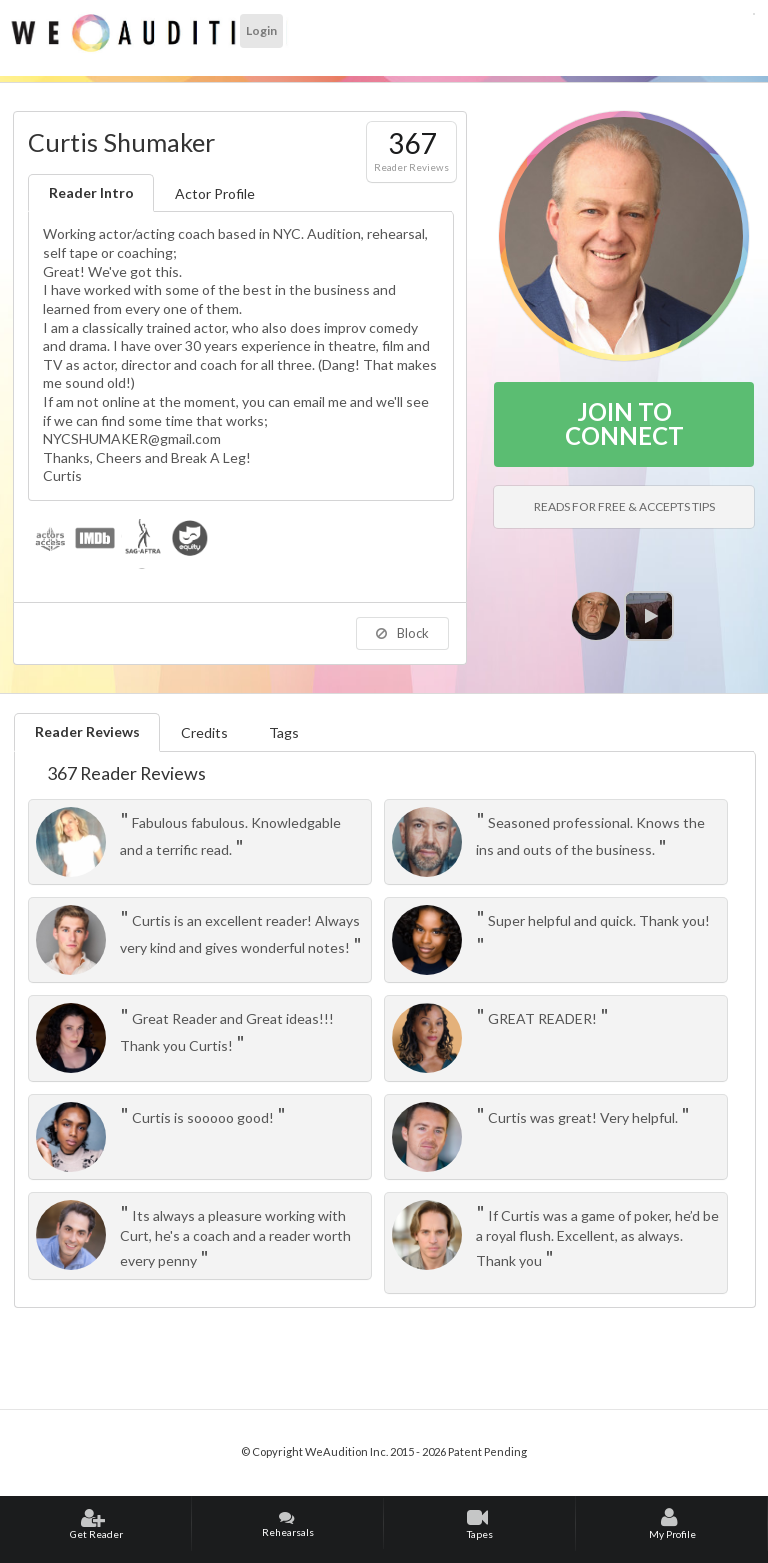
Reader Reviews (87, 731)
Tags (284, 732)
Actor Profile (215, 193)
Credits (204, 732)
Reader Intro (91, 192)
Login (261, 30)
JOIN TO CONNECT (624, 423)
